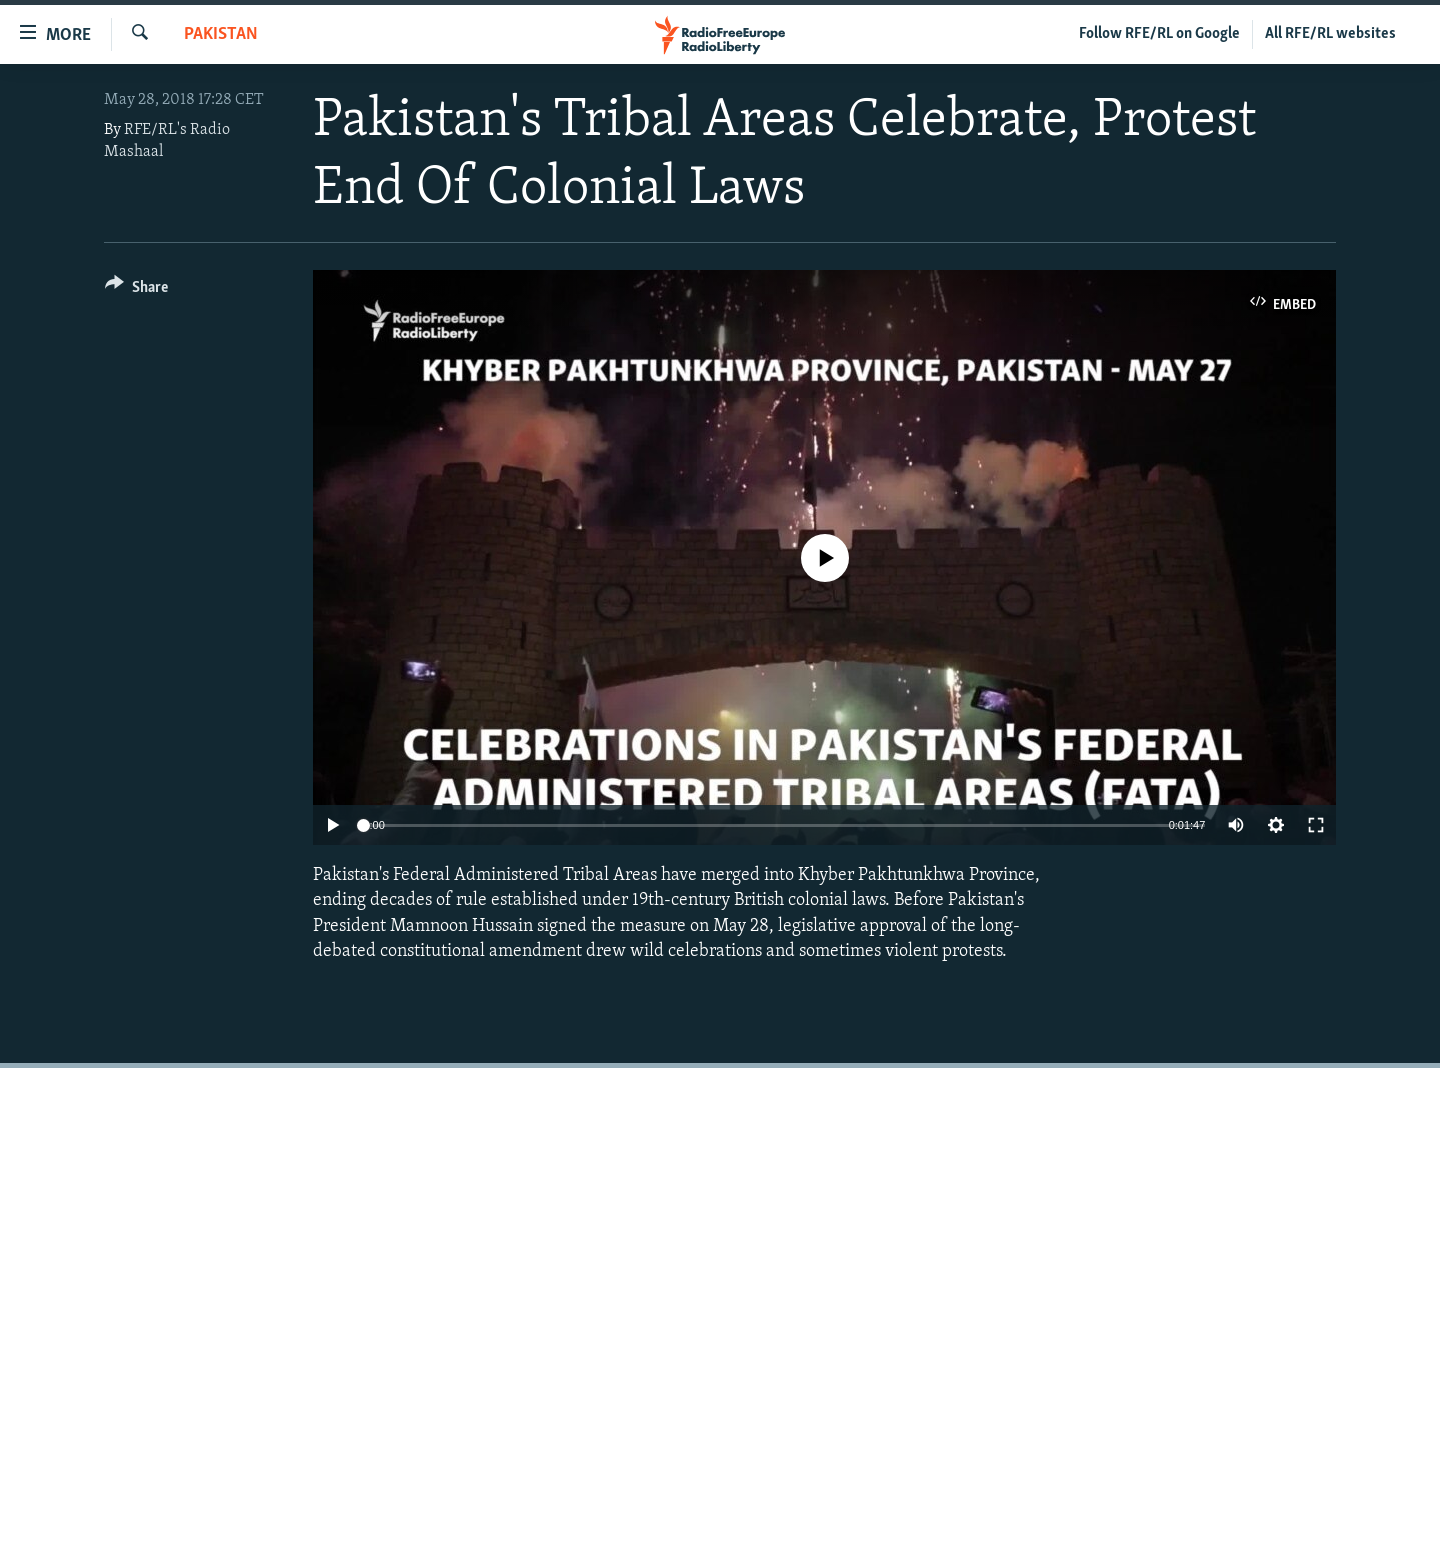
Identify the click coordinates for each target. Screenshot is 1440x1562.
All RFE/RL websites (1330, 34)
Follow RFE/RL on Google (1159, 34)
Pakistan (221, 34)
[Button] (136, 290)
